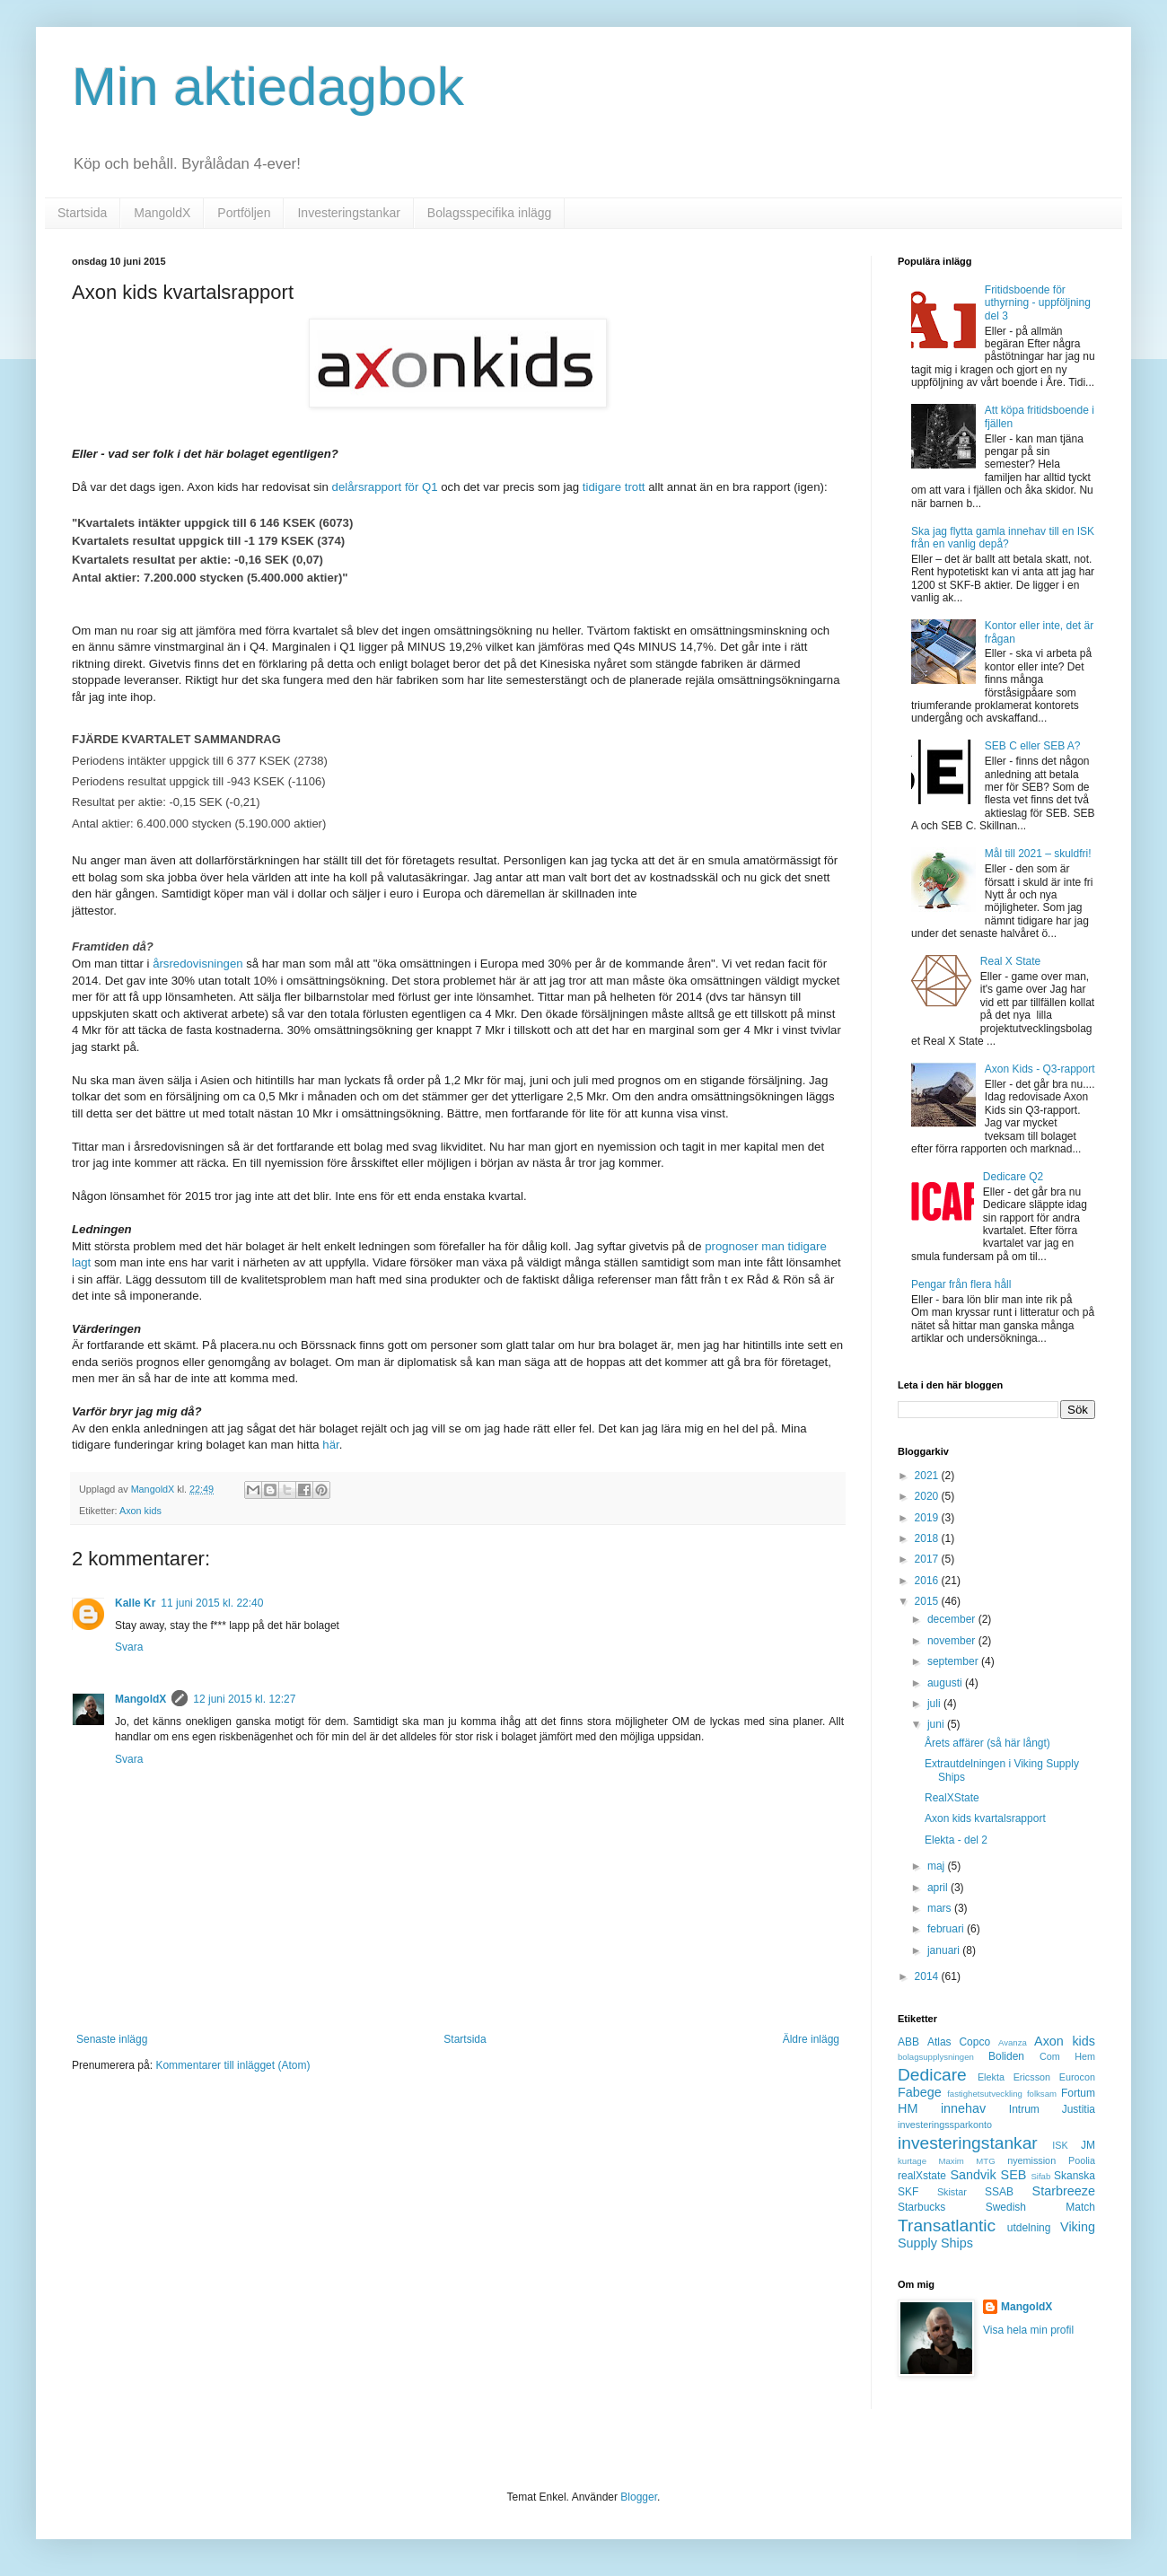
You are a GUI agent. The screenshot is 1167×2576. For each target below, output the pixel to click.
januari (944, 1950)
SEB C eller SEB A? (1033, 746)
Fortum (1078, 2093)
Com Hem (1067, 2056)
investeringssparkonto (945, 2124)
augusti (946, 1683)
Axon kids (140, 1510)
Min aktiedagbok (268, 87)
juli (935, 1703)
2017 (928, 1559)
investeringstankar (968, 2143)
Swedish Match (1040, 2207)
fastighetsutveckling (984, 2093)
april (939, 1887)
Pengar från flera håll (961, 1284)
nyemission (1031, 2160)
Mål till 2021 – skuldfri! (1038, 853)
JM (1088, 2145)
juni (937, 1724)
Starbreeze (1063, 2191)
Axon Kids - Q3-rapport (1040, 1069)
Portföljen (243, 213)
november (952, 1640)
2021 (928, 1475)
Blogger (638, 2497)
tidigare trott (614, 487)
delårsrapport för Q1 (385, 487)
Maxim (951, 2161)
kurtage (912, 2161)
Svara (129, 1647)
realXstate (922, 2175)
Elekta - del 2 (956, 1840)
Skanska (1074, 2175)
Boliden (1006, 2056)
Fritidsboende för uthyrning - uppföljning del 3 (1038, 303)
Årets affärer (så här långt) (987, 1743)
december (952, 1619)
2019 (928, 1517)
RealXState (952, 1798)
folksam (1042, 2093)
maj (937, 1866)
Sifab (1040, 2176)
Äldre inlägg (811, 2039)
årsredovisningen (197, 963)
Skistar (952, 2191)
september (954, 1661)
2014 (928, 1976)
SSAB (999, 2192)
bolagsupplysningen (936, 2057)
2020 (928, 1496)
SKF (908, 2192)
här (330, 1444)
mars (940, 1908)
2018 (928, 1538)
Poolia (1081, 2160)
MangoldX (162, 213)
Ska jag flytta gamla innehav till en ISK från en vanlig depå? (1002, 537)
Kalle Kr (135, 1603)
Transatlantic (947, 2225)
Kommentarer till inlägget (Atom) (232, 2065)
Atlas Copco (958, 2042)
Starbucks (921, 2207)
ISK (1059, 2145)
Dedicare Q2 (1013, 1176)
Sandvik (973, 2175)
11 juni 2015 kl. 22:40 (212, 1603)
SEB (1014, 2175)
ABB (908, 2042)
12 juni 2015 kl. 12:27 (244, 1699)
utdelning (1029, 2227)
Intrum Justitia (1052, 2109)
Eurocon (1077, 2077)
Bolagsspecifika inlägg (489, 213)
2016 (928, 1580)
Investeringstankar (348, 213)
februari (947, 1929)
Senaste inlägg (111, 2039)
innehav (963, 2108)
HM (907, 2108)
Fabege (920, 2092)
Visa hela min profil (1028, 2330)
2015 (928, 1601)
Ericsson (1031, 2077)
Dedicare (932, 2074)
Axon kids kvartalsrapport (985, 1818)
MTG (985, 2161)
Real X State (1010, 961)
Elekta (991, 2077)
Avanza (1012, 2042)
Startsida (82, 213)
